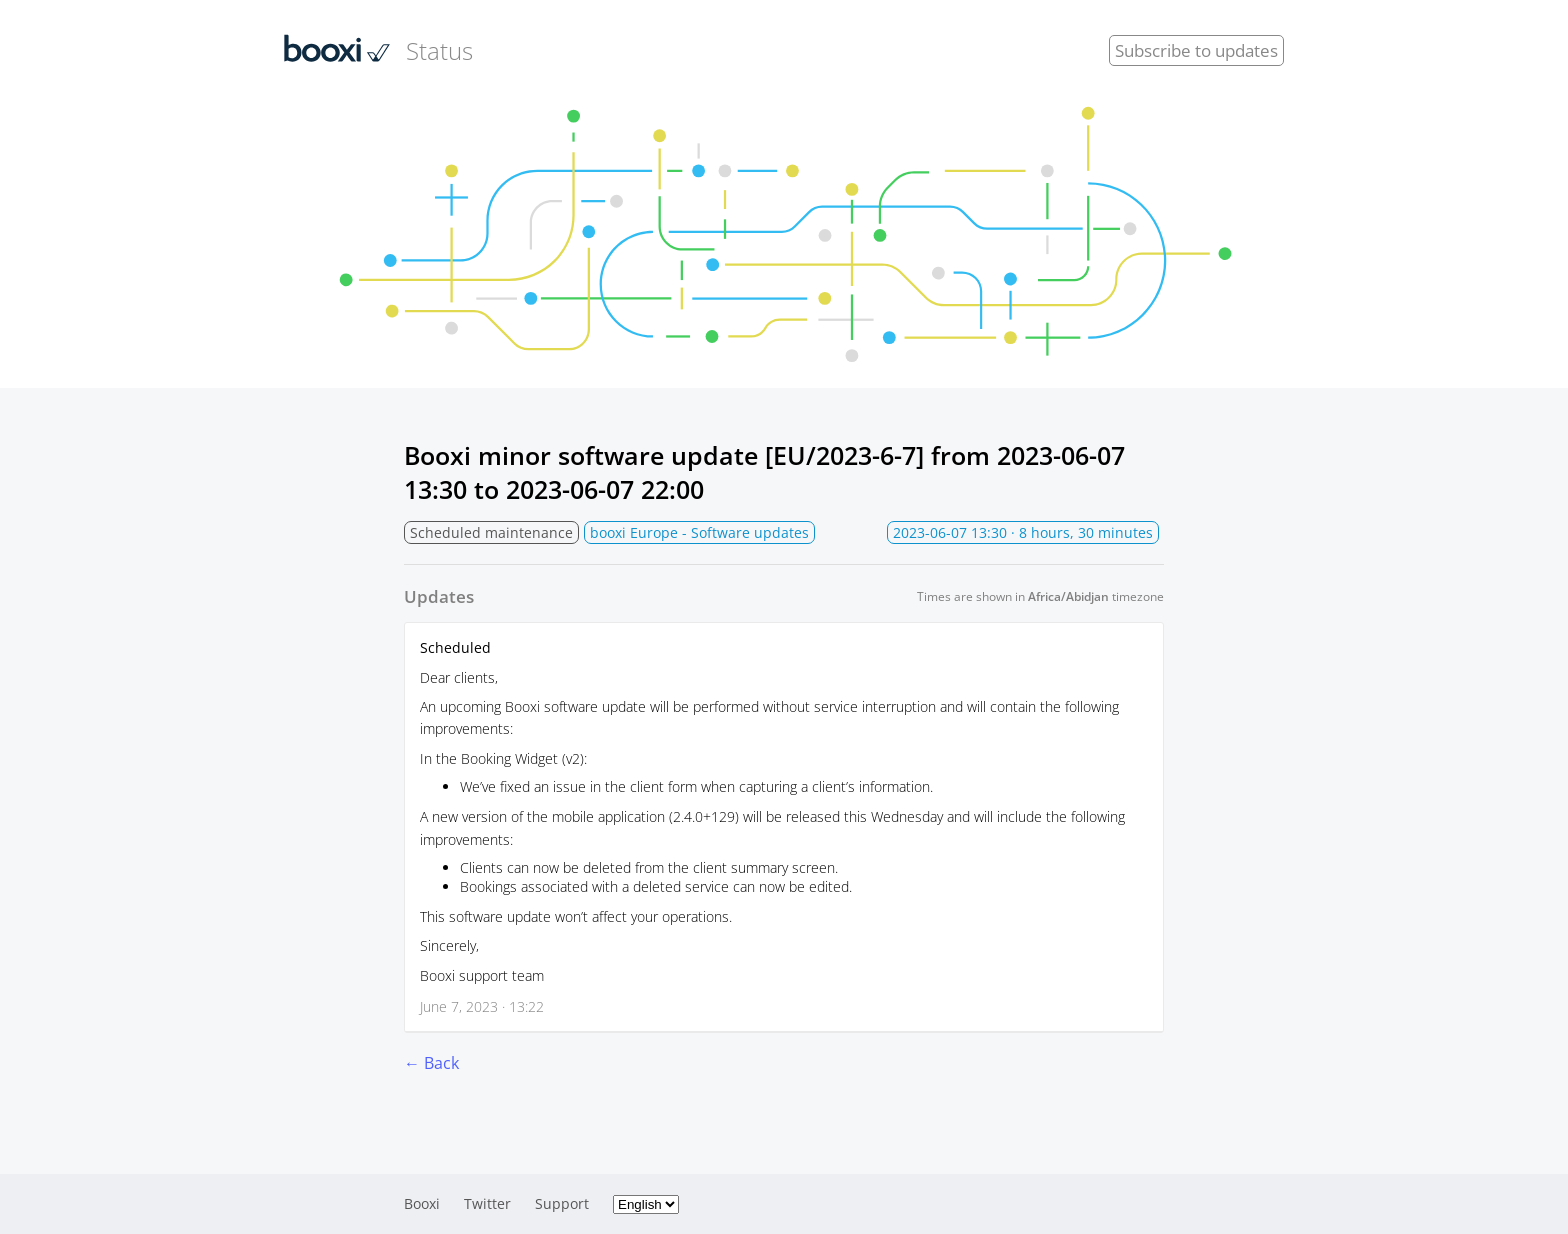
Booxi (422, 1203)
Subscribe (1196, 50)
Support (562, 1203)
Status (378, 50)
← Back (431, 1063)
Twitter (487, 1203)
